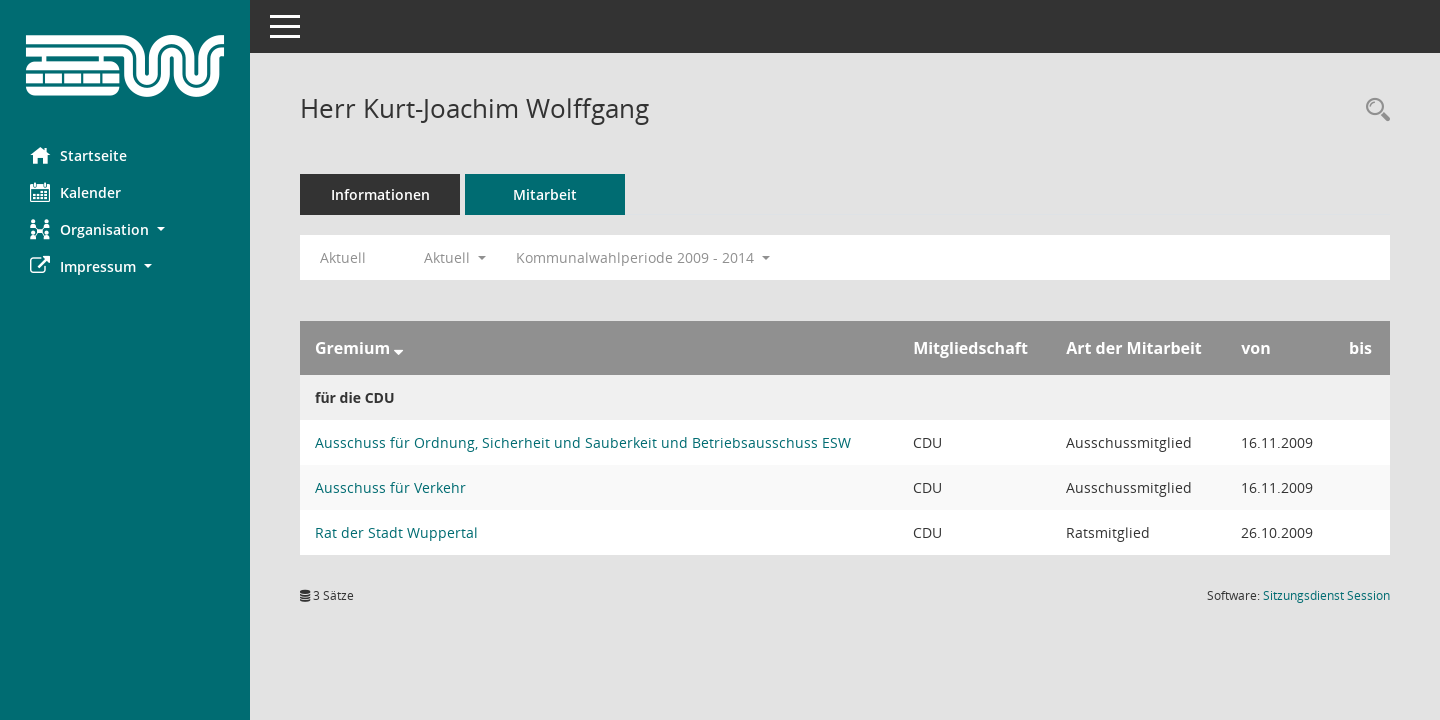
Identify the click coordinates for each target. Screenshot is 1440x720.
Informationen (380, 194)
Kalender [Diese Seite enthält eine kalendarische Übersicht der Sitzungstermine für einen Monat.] (75, 192)
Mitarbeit (545, 194)
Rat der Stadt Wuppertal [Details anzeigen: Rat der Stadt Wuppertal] (396, 532)
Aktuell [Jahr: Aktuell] (343, 257)
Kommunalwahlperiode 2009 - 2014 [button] (643, 257)
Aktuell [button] (455, 257)
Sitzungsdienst (1326, 595)
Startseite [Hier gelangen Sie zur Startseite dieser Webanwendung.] (78, 155)
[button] (125, 229)
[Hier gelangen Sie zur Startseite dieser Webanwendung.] (125, 66)
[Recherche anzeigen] (1373, 110)
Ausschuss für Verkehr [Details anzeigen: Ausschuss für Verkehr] (390, 487)
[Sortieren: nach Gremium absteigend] (398, 348)
